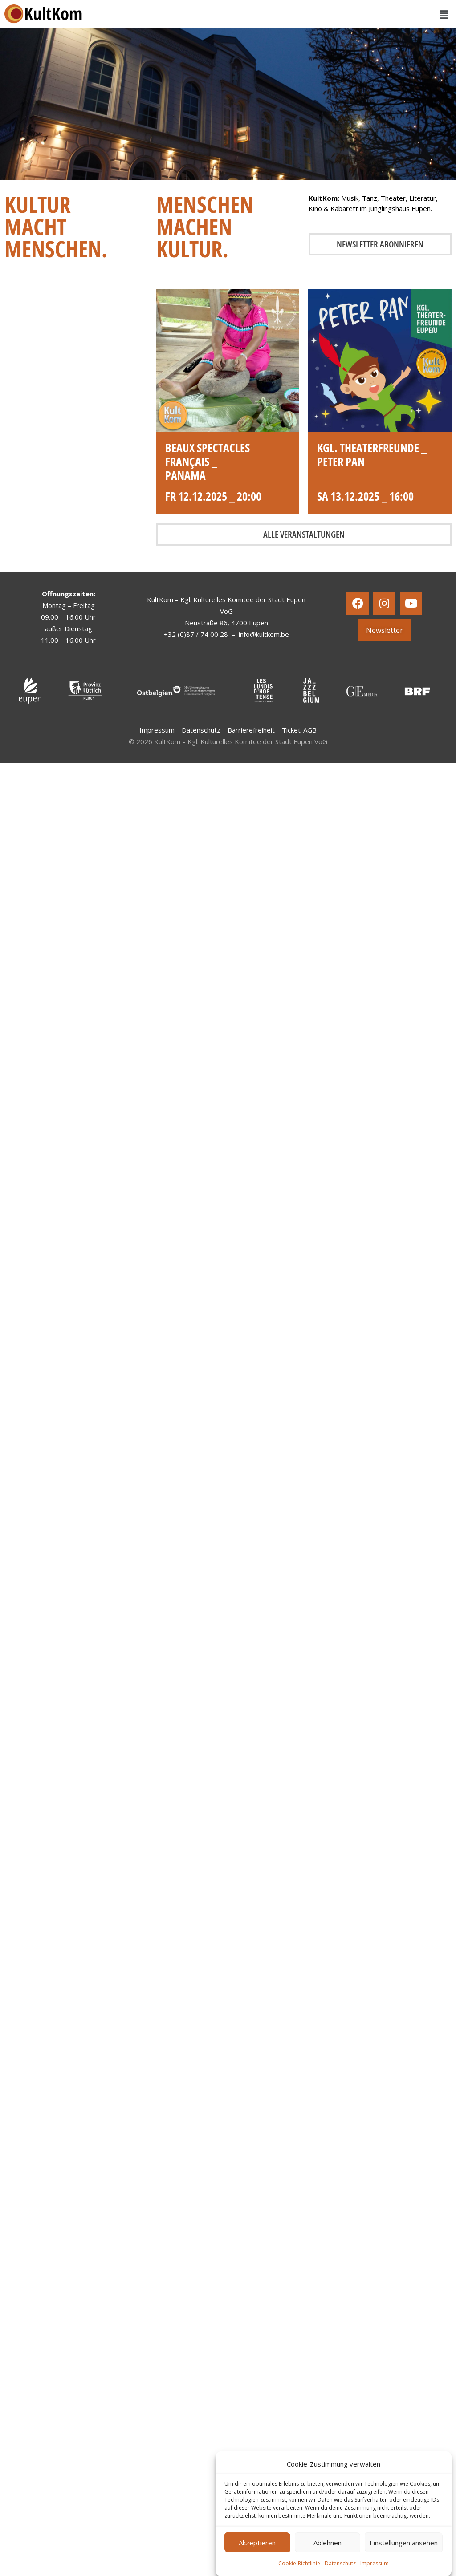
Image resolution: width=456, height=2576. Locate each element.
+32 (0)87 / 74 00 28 (196, 634)
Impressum (374, 2563)
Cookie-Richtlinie (299, 2563)
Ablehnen (328, 2542)
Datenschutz (340, 2563)
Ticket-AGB (299, 729)
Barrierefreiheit (251, 729)
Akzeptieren (257, 2542)
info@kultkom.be (264, 634)
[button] (444, 14)
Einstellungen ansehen (404, 2542)
